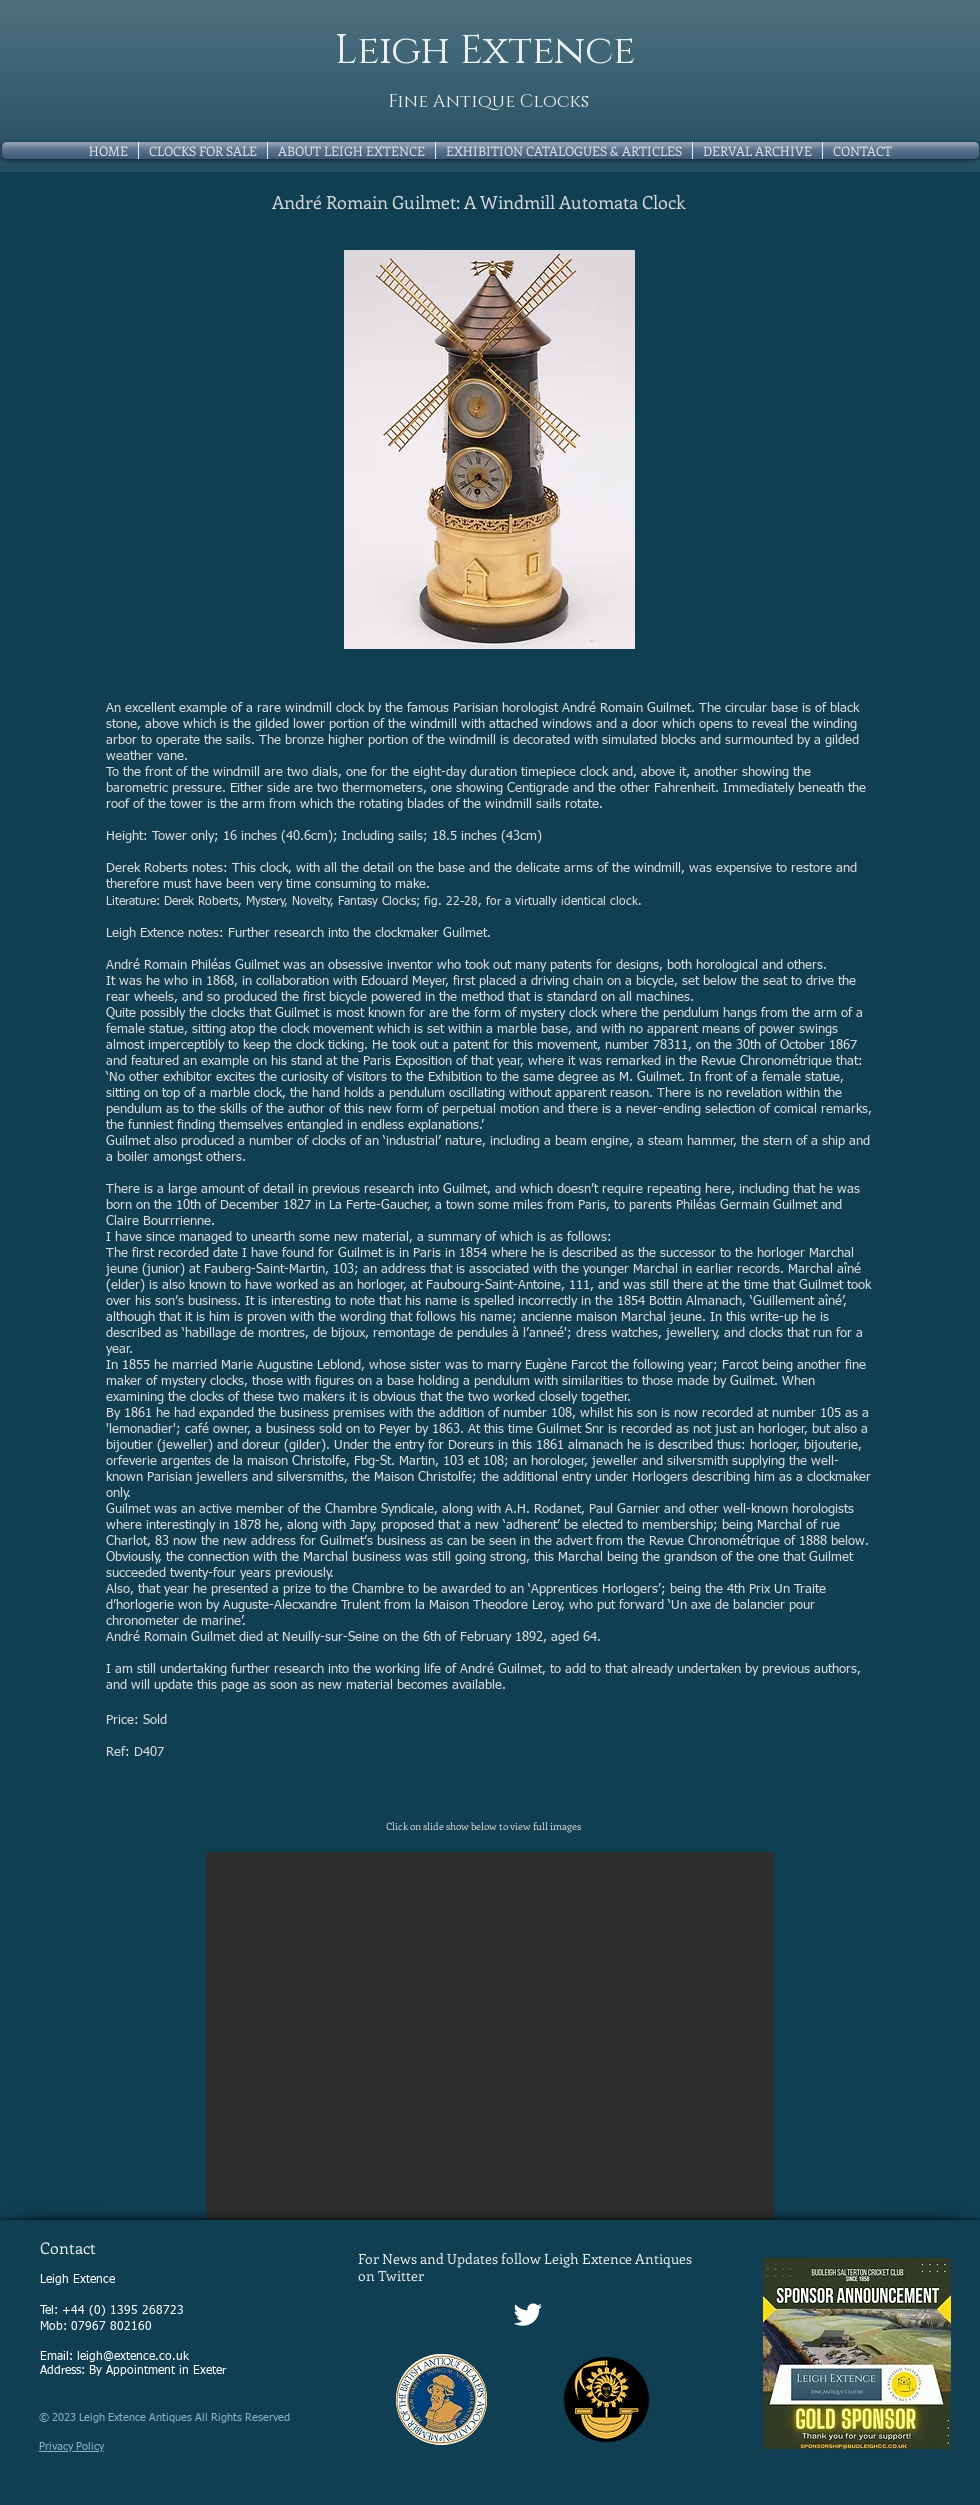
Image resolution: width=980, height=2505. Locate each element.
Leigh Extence (485, 51)
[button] (490, 2036)
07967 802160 (111, 2327)
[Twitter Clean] (527, 2314)
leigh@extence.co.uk (133, 2357)
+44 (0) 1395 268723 (123, 2311)
